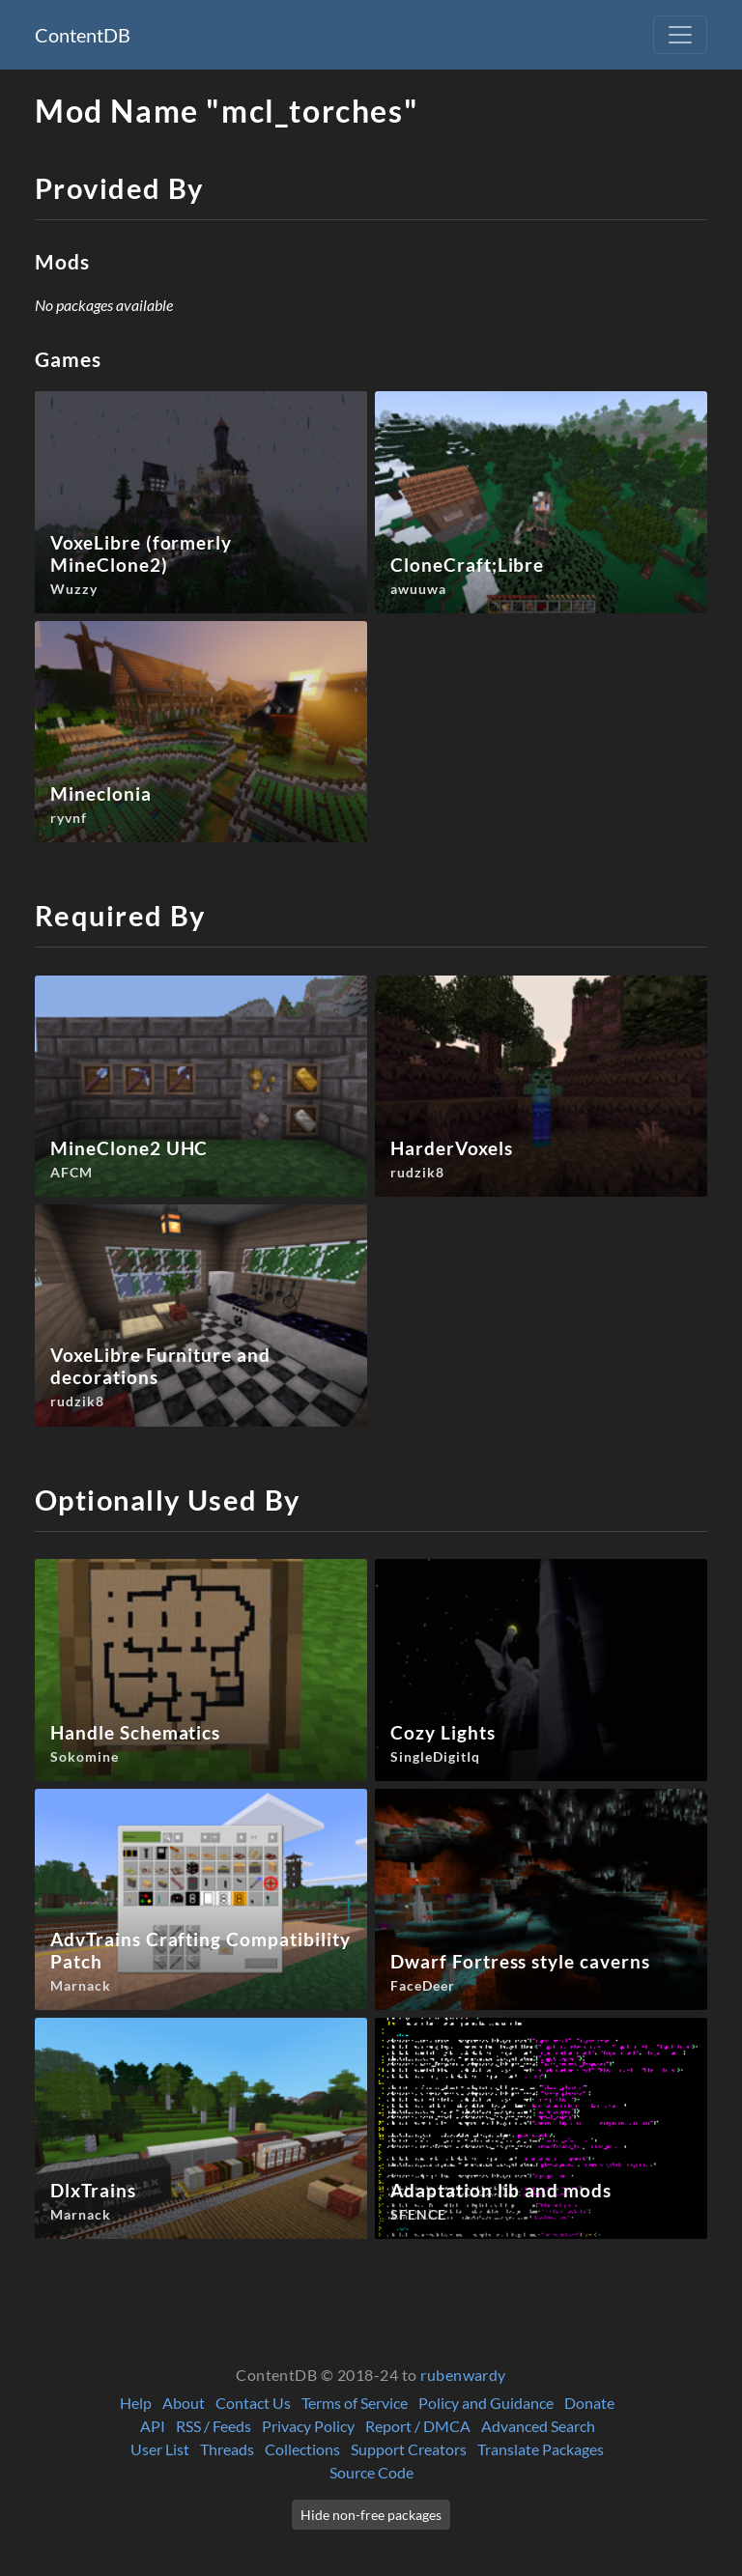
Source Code (371, 2472)
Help (136, 2402)
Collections (302, 2449)
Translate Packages (540, 2449)
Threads (227, 2449)
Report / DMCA (418, 2426)
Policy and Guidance (486, 2402)
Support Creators (409, 2449)
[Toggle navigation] (680, 34)
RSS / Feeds (213, 2426)
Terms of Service (354, 2402)
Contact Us (253, 2402)
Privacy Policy (308, 2426)
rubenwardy (463, 2374)
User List (159, 2449)
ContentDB (82, 34)
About (183, 2402)
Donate (589, 2402)
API (152, 2426)
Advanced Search (538, 2426)
